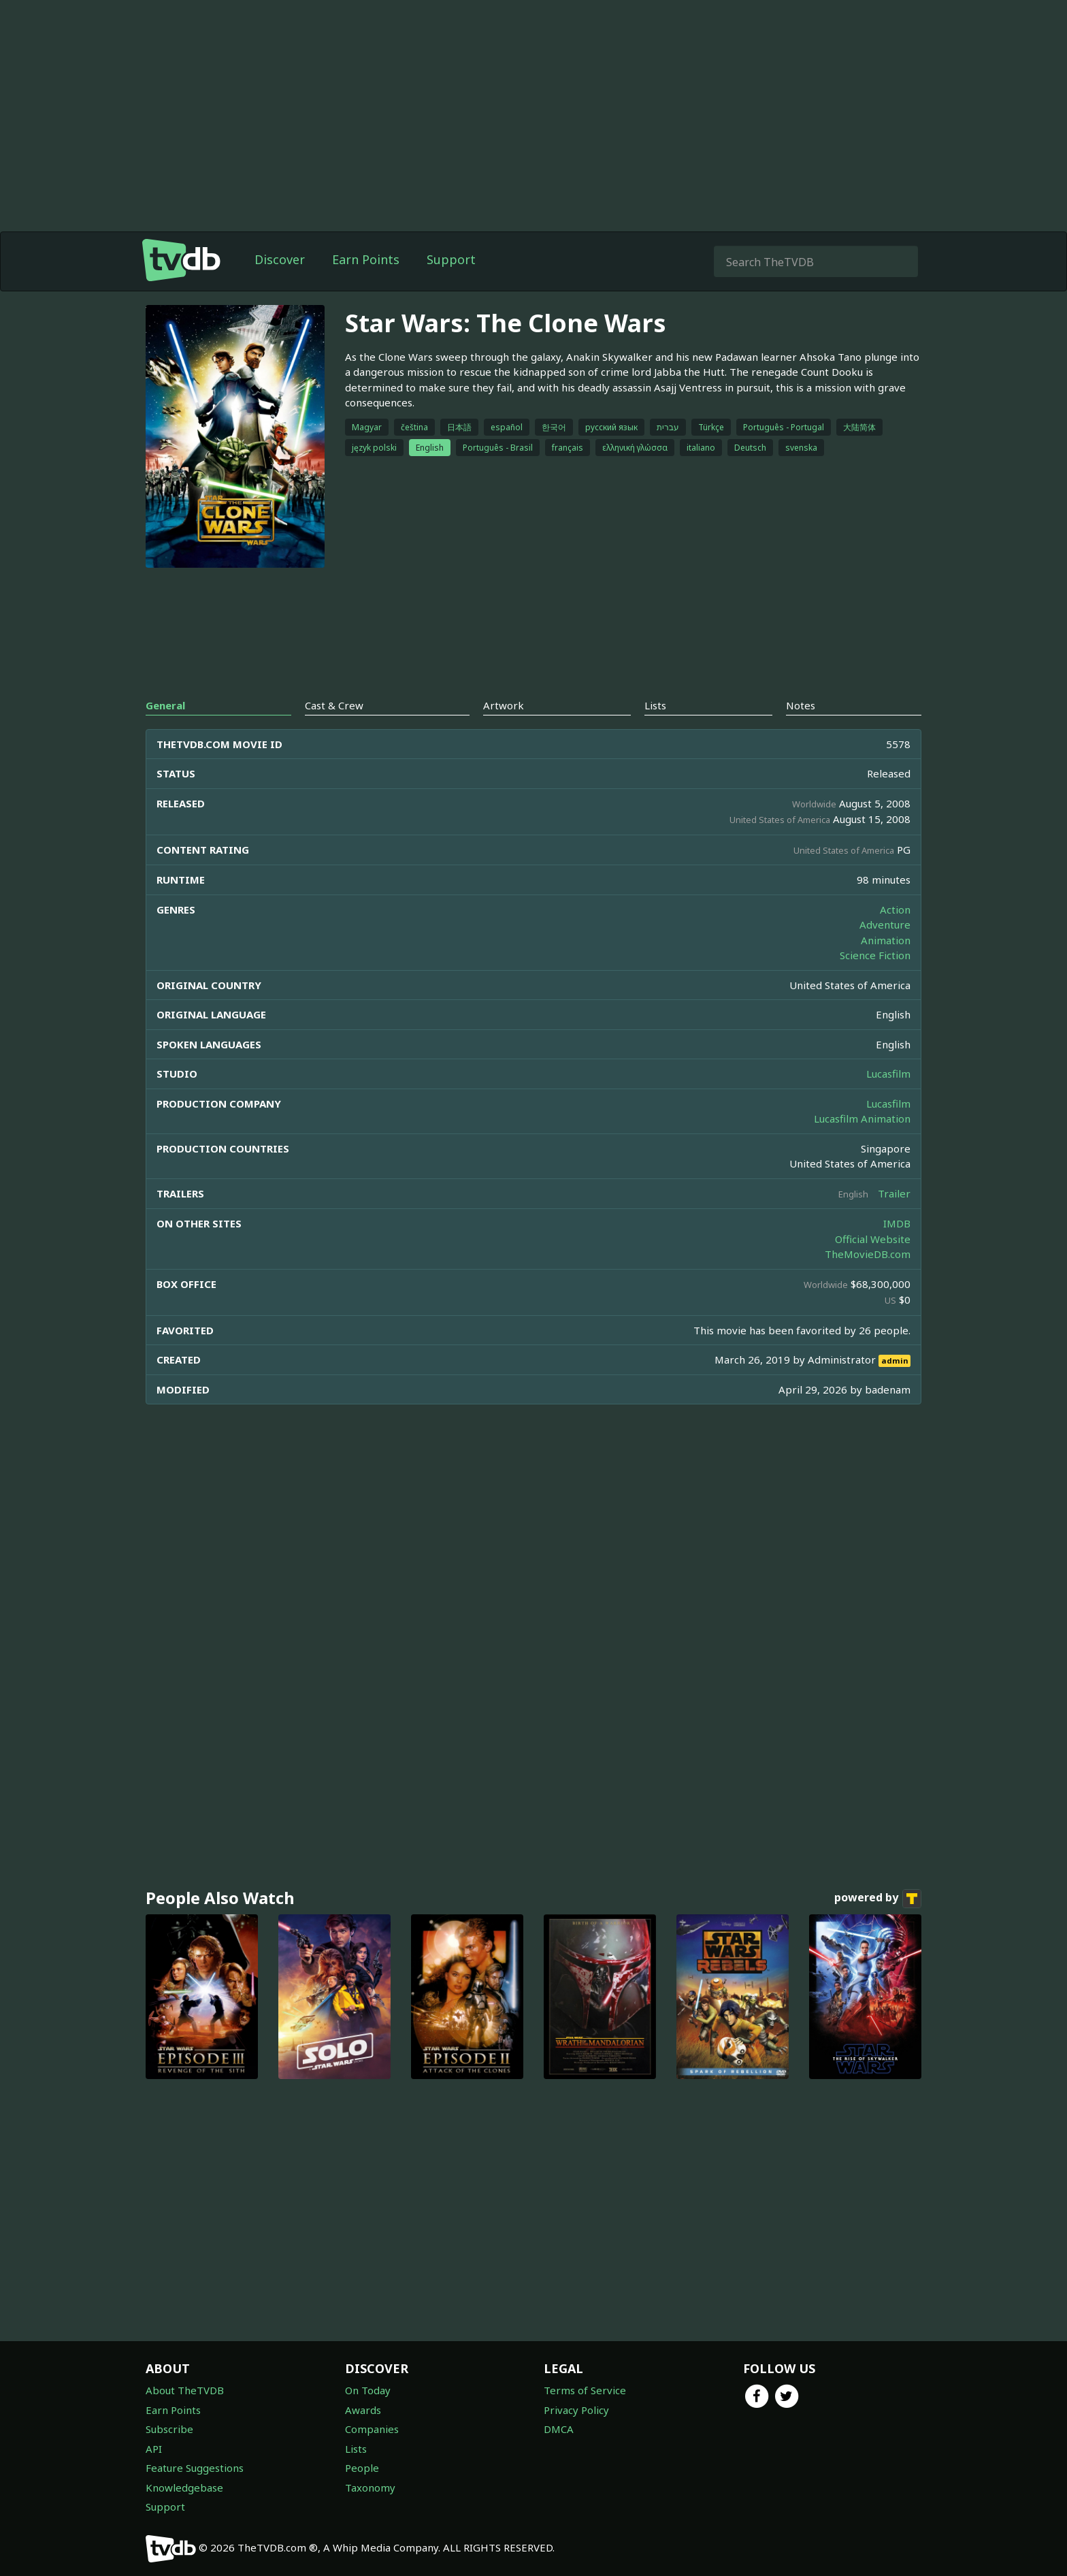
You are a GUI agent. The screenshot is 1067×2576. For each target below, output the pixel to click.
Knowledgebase (184, 2487)
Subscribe (169, 2429)
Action (895, 909)
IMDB (896, 1223)
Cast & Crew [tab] (334, 705)
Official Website (872, 1239)
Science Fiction (875, 955)
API (154, 2449)
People (362, 2468)
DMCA (559, 2429)
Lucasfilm (888, 1073)
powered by (877, 1898)
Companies (372, 2429)
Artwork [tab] (503, 705)
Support (451, 259)
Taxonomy (370, 2487)
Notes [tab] (800, 705)
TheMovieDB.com (867, 1254)
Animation (885, 940)
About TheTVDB (185, 2390)
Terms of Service (585, 2390)
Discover (280, 259)
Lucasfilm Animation (862, 1118)
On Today (368, 2390)
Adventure (884, 924)
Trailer (894, 1193)
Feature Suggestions (195, 2468)
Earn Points (365, 259)
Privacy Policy (576, 2410)
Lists (356, 2449)
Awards (363, 2410)
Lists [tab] (655, 705)
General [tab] (165, 705)
